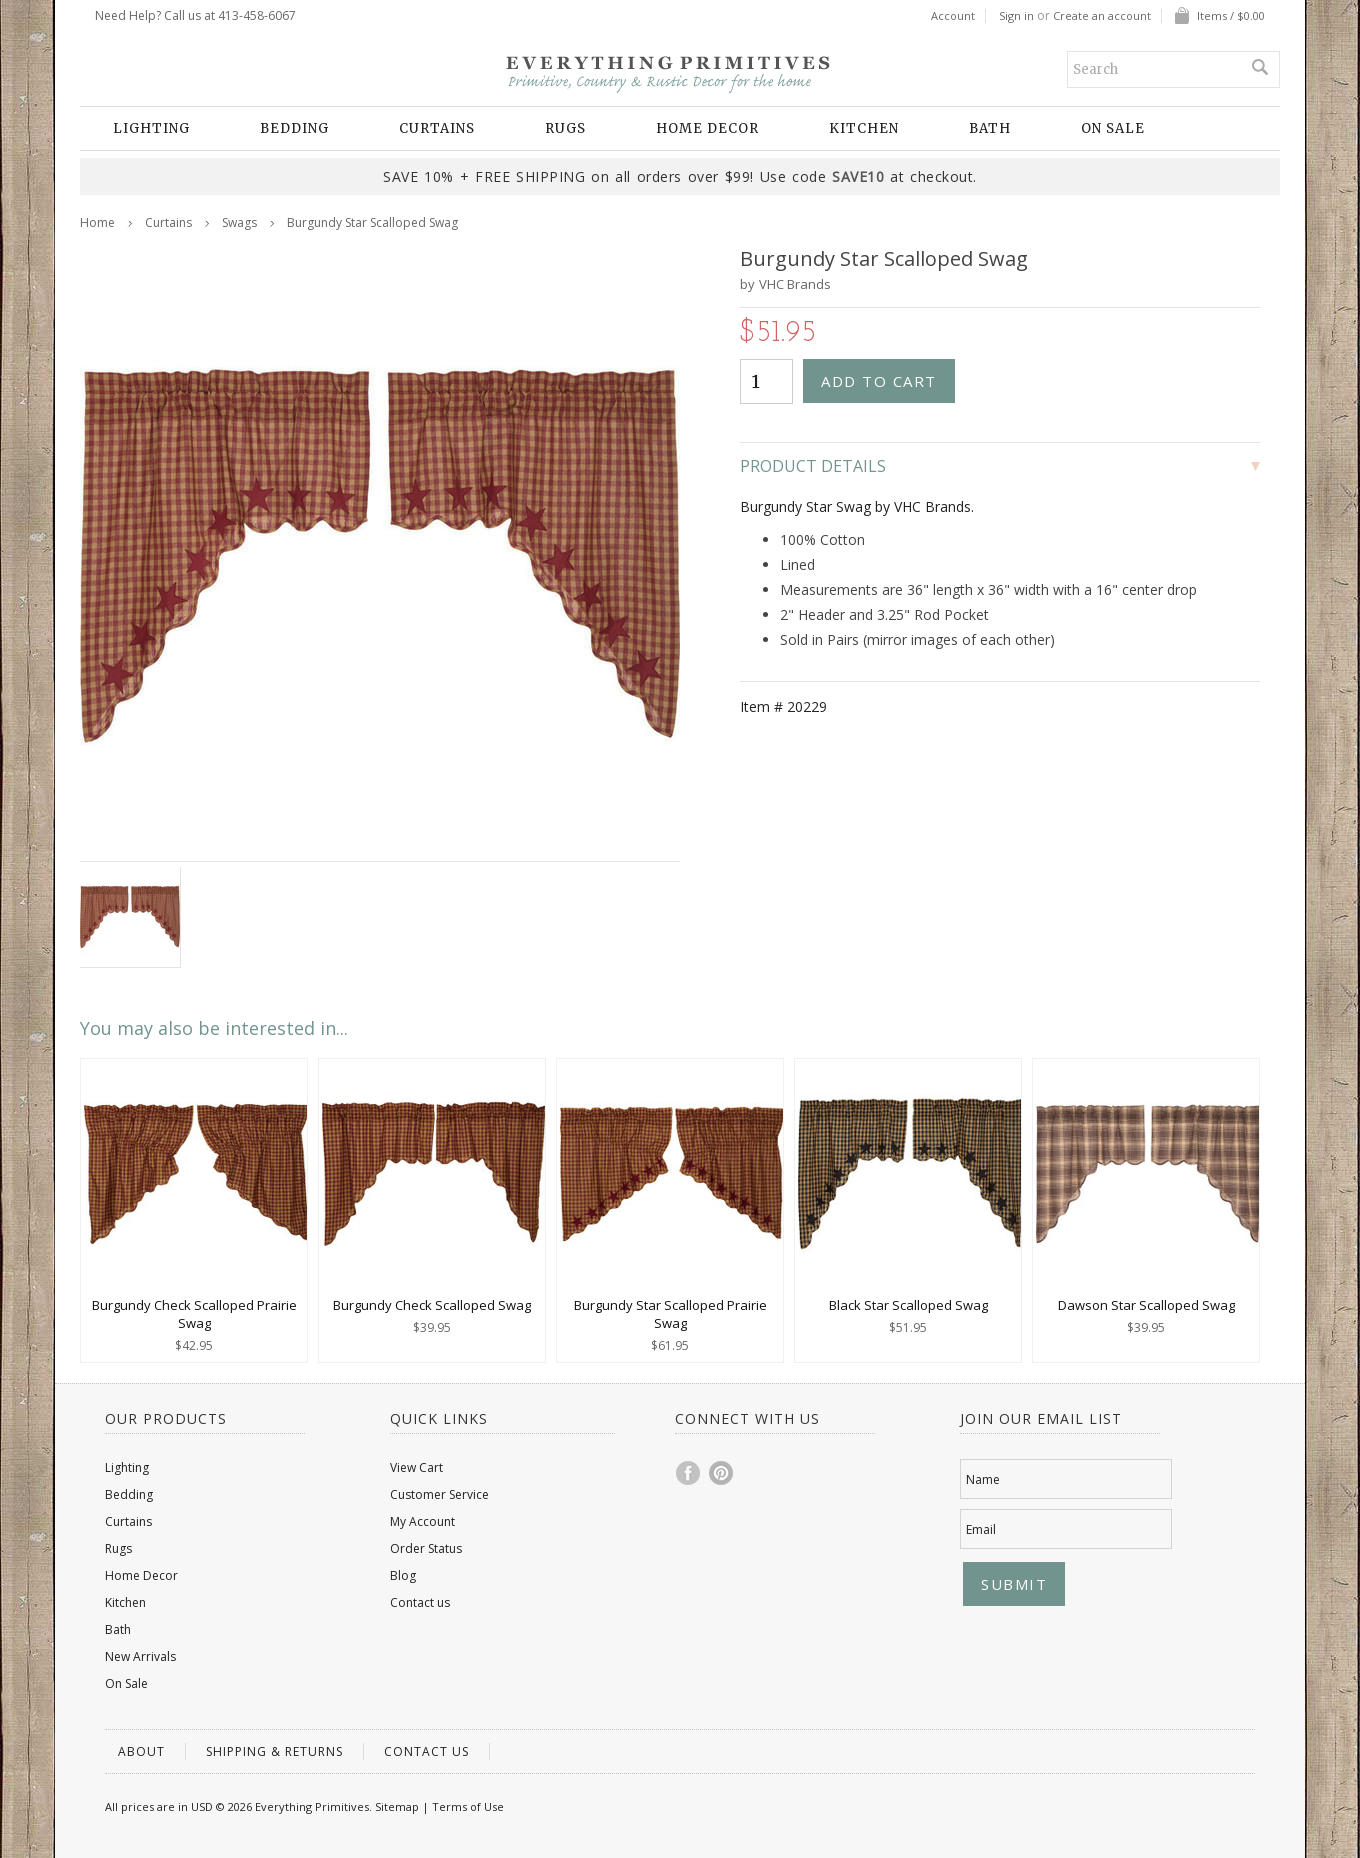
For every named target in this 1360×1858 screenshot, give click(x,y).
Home (97, 222)
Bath (990, 128)
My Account (422, 1521)
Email (981, 1529)
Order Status (426, 1548)
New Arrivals (140, 1656)
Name (983, 1479)
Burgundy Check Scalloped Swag (432, 1305)
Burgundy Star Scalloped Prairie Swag (670, 1314)
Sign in (1016, 16)
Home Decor (707, 128)
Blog (403, 1575)
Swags (239, 222)
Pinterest (722, 1473)
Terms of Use (468, 1806)
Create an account (1102, 16)
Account (953, 16)
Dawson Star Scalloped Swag (1146, 1305)
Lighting (151, 128)
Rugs (565, 128)
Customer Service (439, 1494)
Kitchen (864, 128)
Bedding (294, 128)
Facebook (689, 1473)
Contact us (420, 1602)
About (141, 1751)
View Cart (416, 1467)
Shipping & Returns (274, 1751)
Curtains (437, 128)
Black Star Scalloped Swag (908, 1305)
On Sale (1113, 128)
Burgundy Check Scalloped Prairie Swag (194, 1314)
